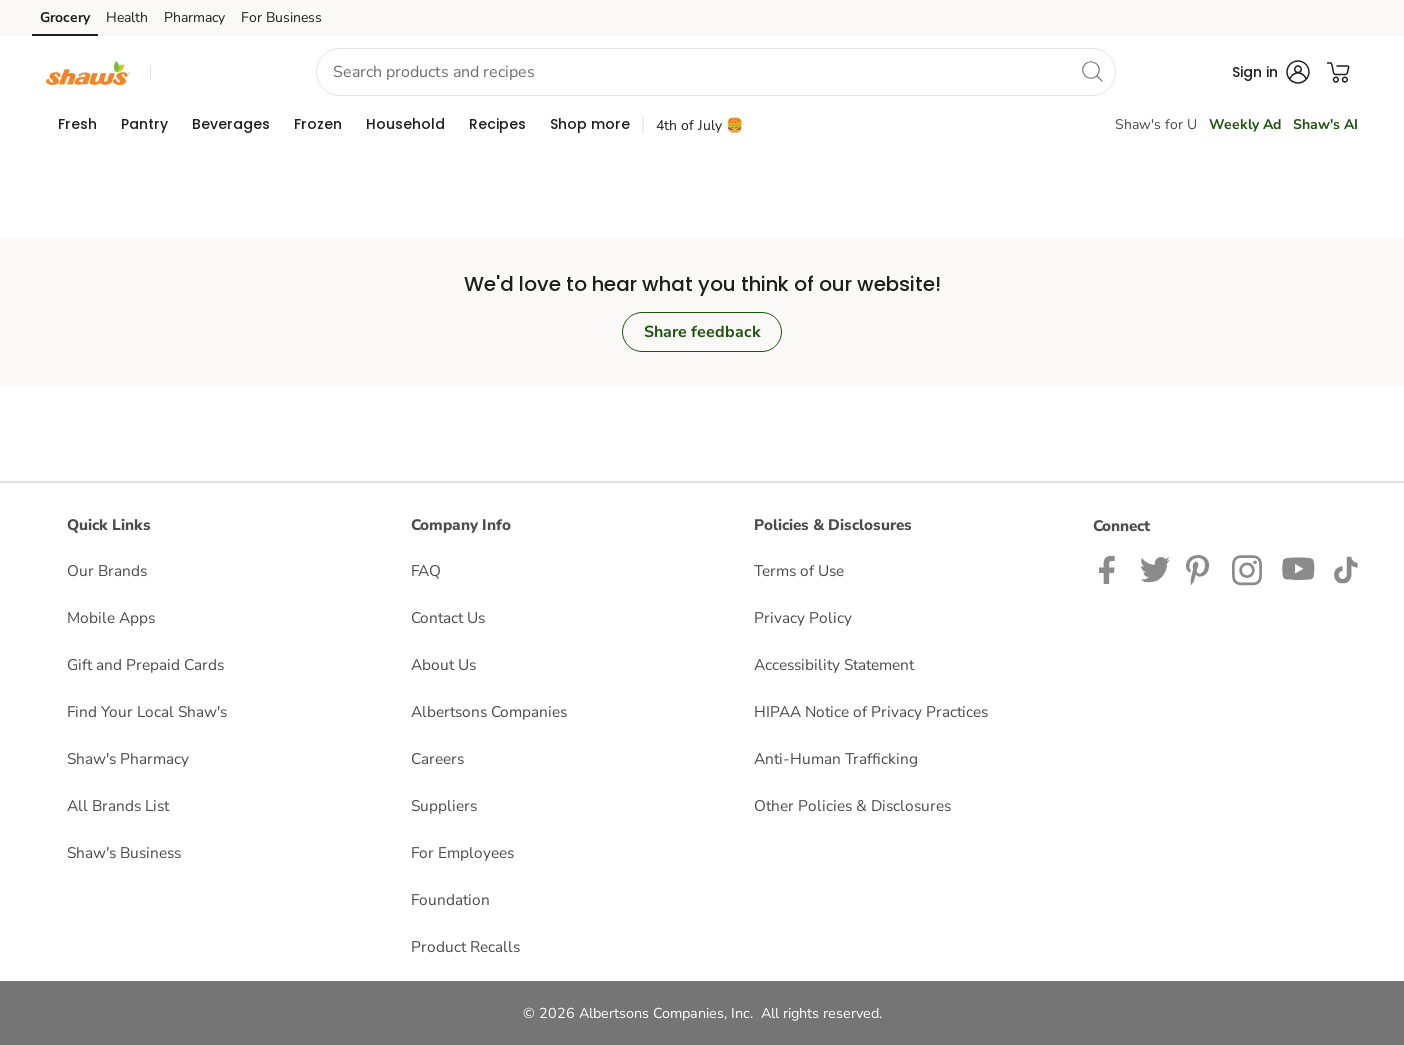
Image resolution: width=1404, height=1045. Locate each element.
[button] (215, 72)
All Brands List (118, 805)
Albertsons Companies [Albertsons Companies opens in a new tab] (489, 711)
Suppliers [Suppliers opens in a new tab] (444, 805)
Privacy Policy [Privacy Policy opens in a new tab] (803, 617)
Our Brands (107, 570)
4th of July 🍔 (699, 125)
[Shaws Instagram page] (1248, 568)
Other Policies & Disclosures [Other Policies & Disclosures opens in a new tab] (852, 805)
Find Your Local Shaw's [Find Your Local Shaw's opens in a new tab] (147, 711)
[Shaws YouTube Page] (1299, 568)
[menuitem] (77, 124)
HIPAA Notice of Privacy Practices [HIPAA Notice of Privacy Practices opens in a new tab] (871, 711)
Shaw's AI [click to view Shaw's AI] (1325, 124)
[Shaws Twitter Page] (1155, 568)
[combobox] (716, 72)
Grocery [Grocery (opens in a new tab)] (65, 17)
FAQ (426, 570)
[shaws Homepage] (88, 71)
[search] (1092, 71)
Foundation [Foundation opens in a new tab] (450, 899)
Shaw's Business (124, 852)
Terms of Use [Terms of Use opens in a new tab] (799, 570)
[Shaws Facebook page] (1111, 568)
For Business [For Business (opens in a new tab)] (281, 17)
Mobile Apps (111, 617)
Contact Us (448, 617)
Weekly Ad (1245, 124)
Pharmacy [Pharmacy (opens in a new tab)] (194, 17)
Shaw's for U (1156, 124)
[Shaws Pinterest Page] (1201, 568)
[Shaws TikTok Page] (1345, 568)
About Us (443, 664)
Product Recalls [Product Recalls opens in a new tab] (465, 946)
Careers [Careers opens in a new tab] (437, 758)
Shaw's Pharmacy (128, 758)
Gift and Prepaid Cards (145, 664)
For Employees (462, 852)
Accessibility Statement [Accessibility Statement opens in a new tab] (834, 664)
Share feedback (702, 332)
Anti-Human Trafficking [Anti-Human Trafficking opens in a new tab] (836, 758)
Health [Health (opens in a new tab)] (127, 17)
